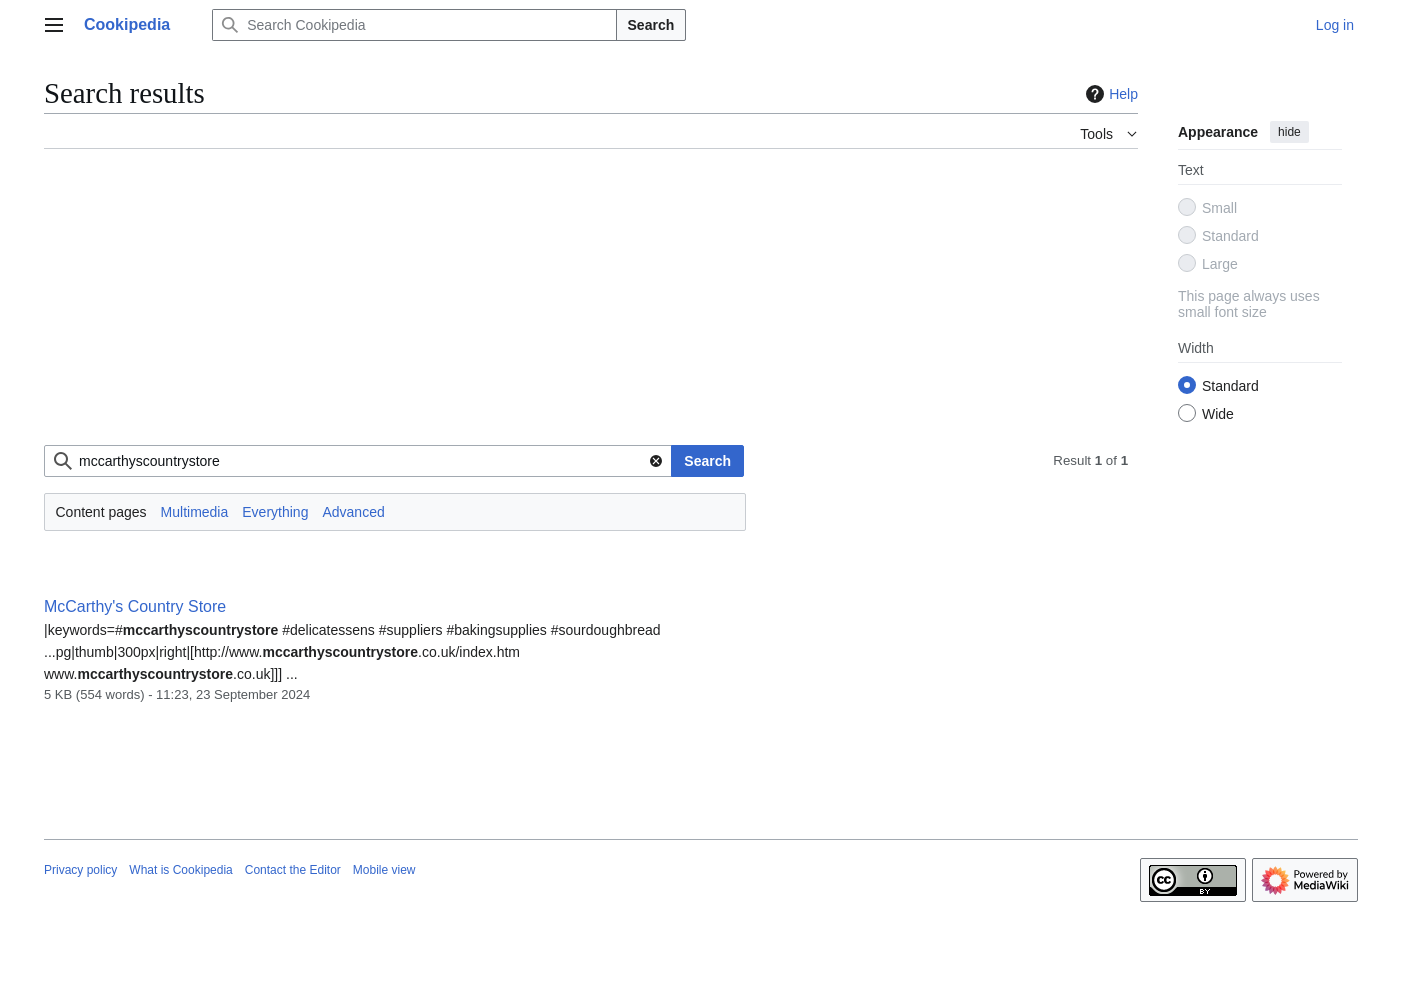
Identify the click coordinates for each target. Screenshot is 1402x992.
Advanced (353, 512)
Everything (275, 512)
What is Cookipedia (180, 870)
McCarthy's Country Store (135, 606)
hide (1289, 132)
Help (1109, 94)
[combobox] (358, 461)
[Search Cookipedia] (414, 25)
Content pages (101, 512)
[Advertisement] (591, 305)
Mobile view (384, 870)
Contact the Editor (293, 870)
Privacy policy (80, 870)
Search (651, 25)
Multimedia (195, 512)
